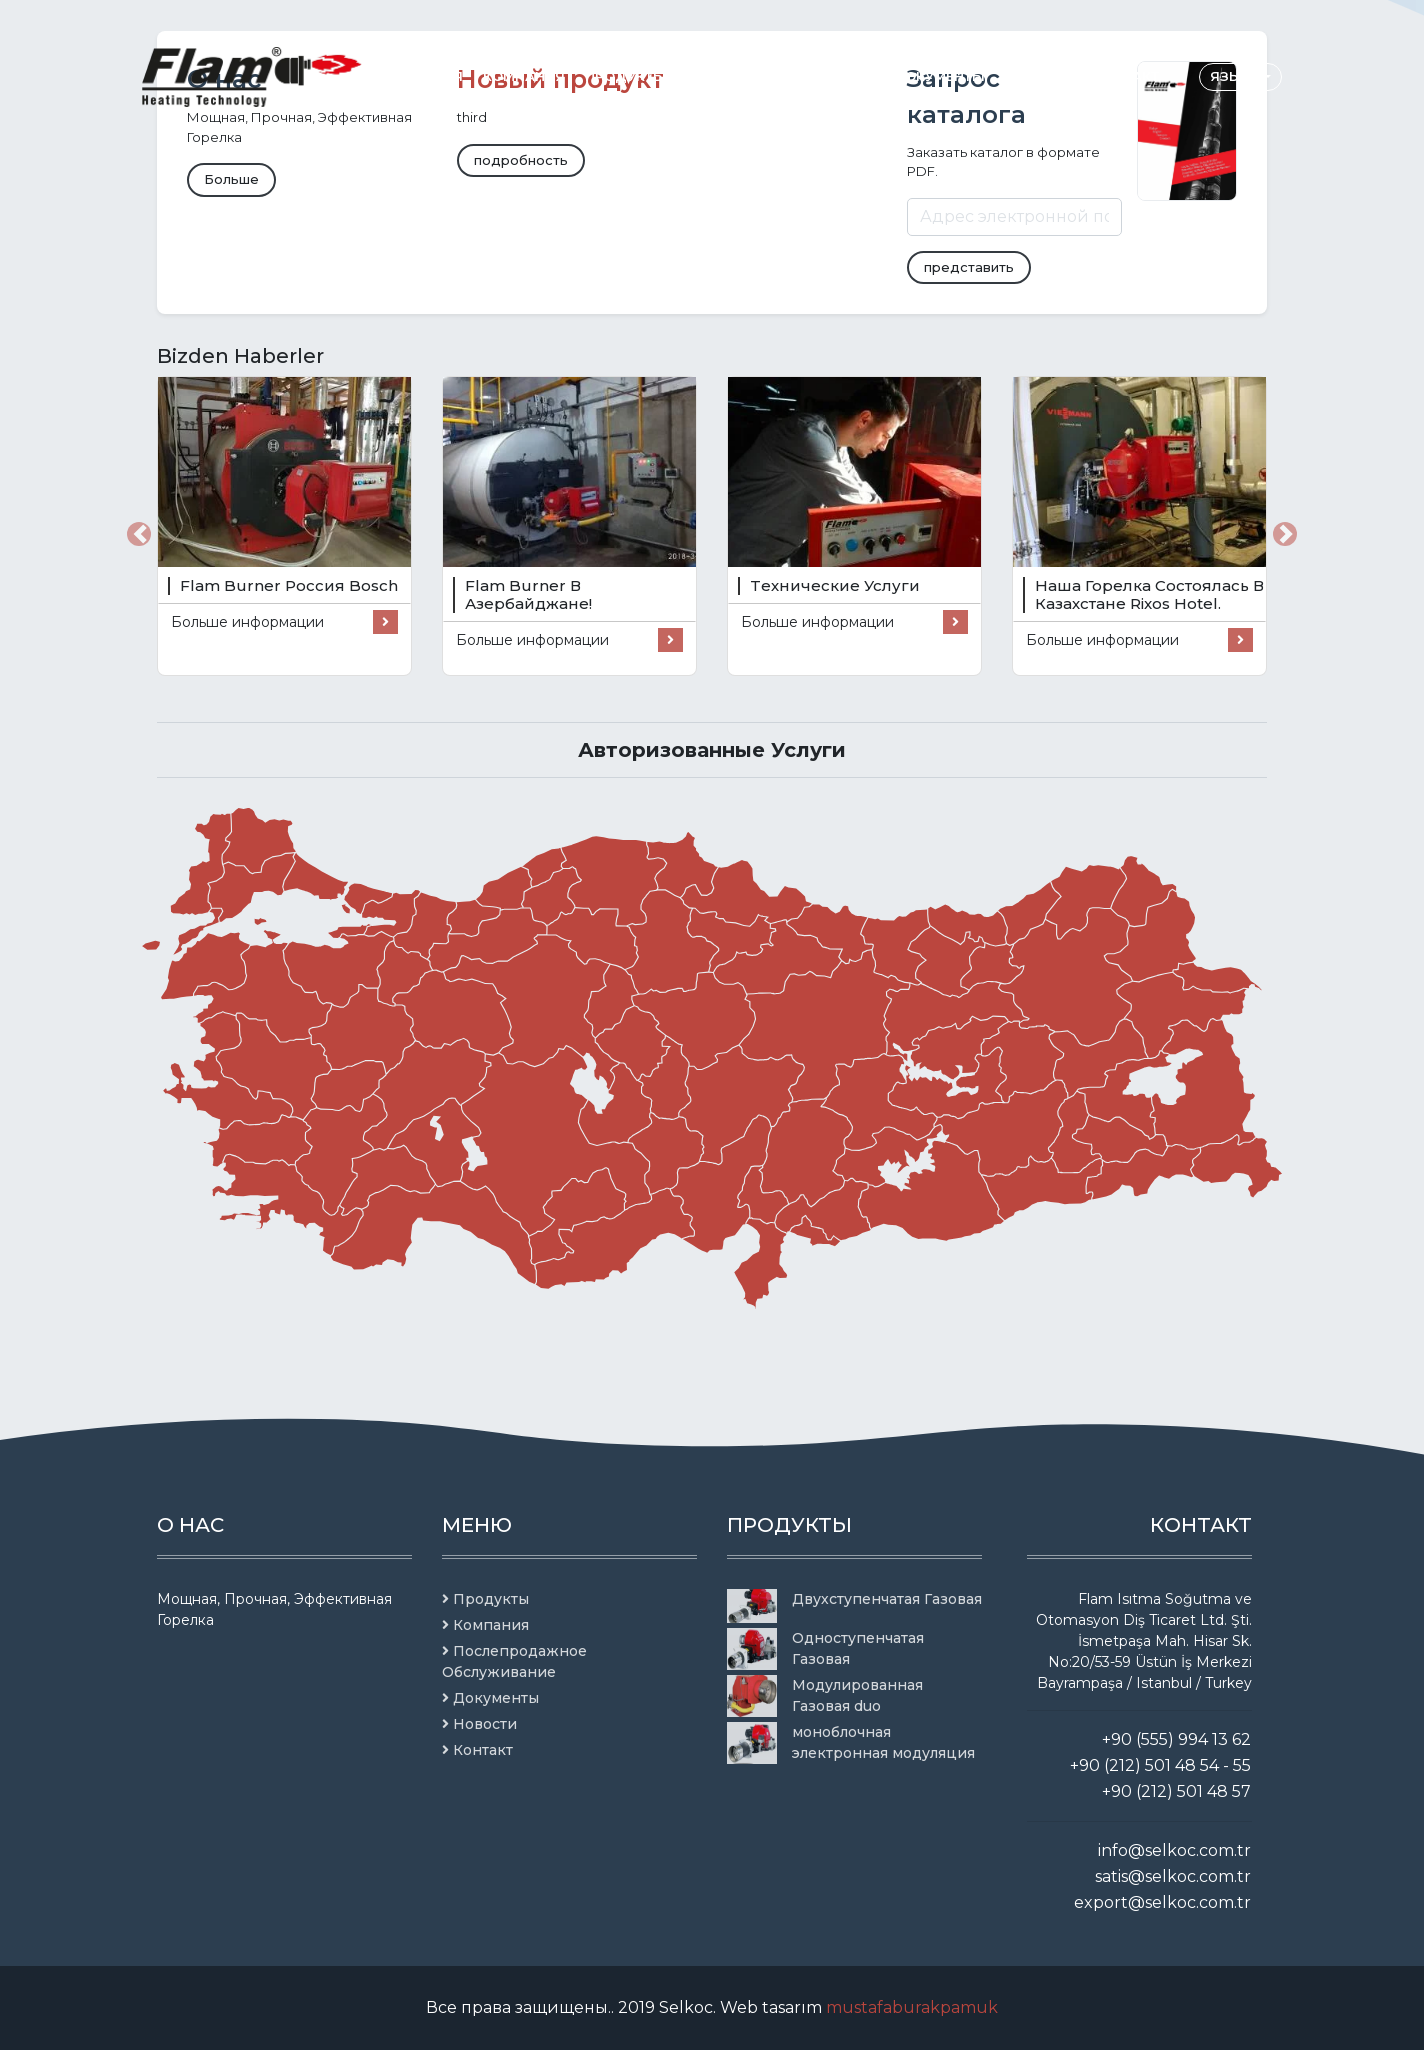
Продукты (625, 76)
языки (1237, 76)
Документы (939, 76)
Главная (430, 76)
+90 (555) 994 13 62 (1176, 1739)
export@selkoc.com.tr (1162, 1902)
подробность (521, 160)
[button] (139, 534)
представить (969, 267)
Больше (231, 179)
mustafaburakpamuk (912, 2007)
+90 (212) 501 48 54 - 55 (1160, 1765)
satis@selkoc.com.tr (1173, 1876)
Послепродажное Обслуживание (758, 76)
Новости (1039, 76)
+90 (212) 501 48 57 (1176, 1791)
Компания (524, 76)
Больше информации (284, 622)
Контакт (1126, 76)
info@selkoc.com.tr (1174, 1850)
